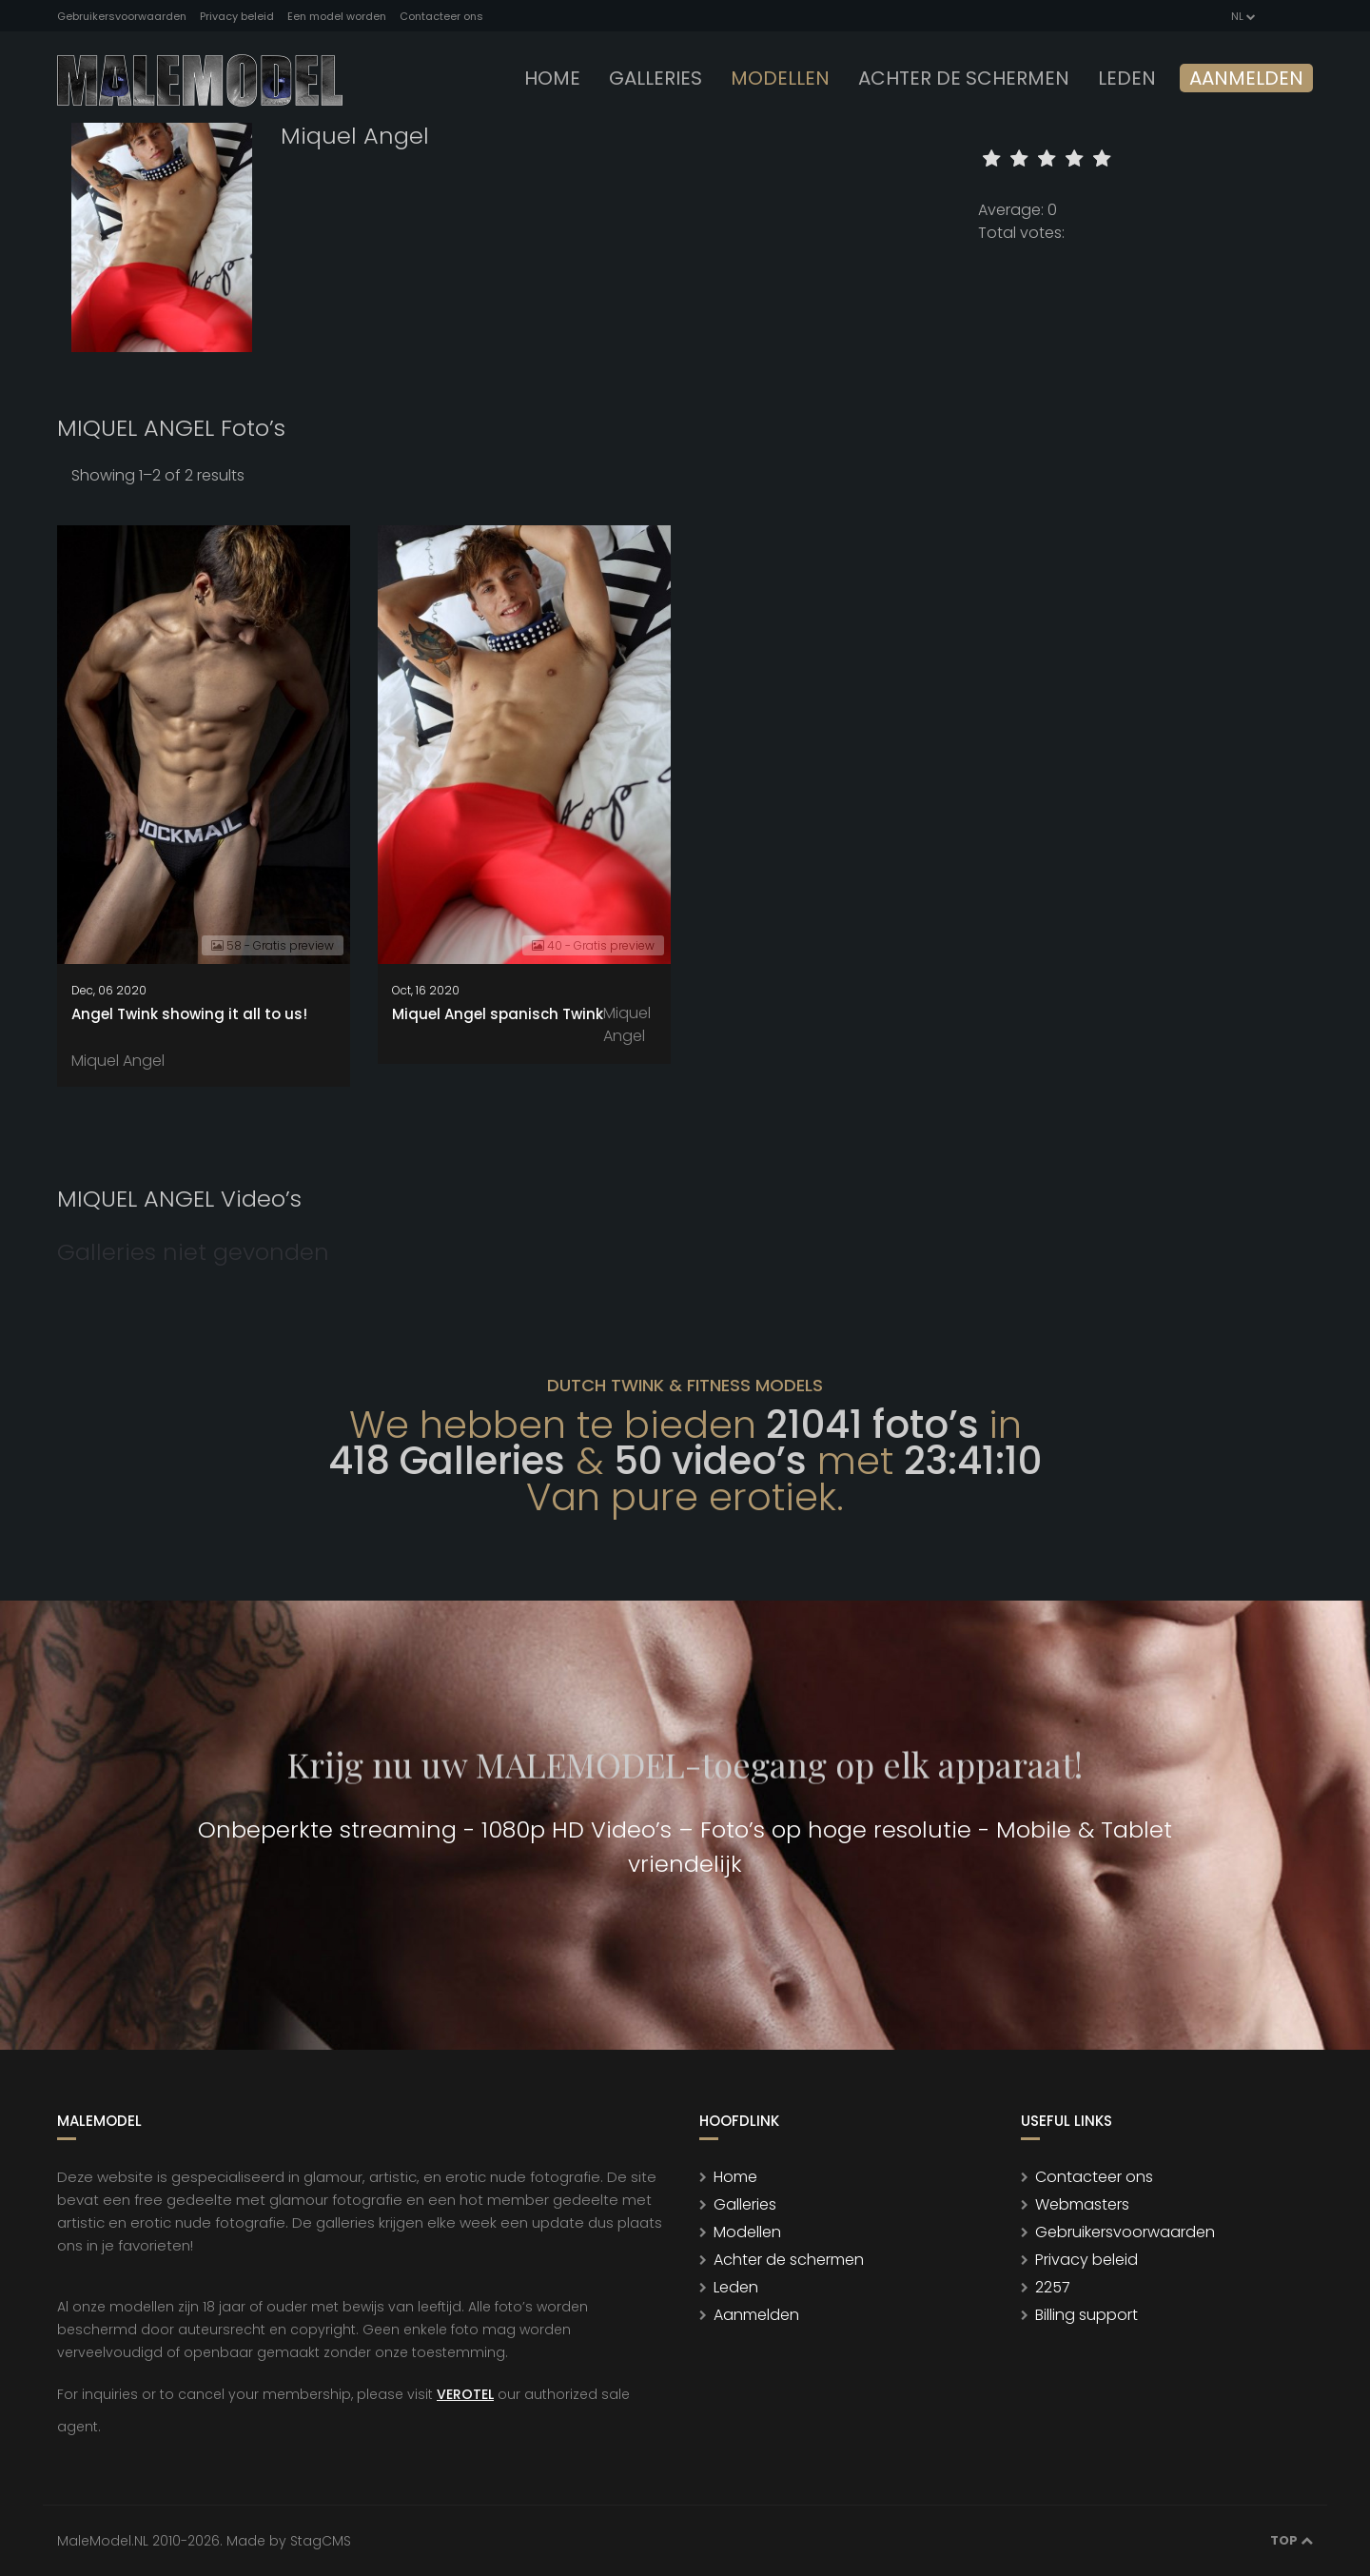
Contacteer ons (441, 16)
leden (1127, 78)
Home (552, 78)
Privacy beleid (237, 16)
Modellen (747, 2232)
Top (1291, 2540)
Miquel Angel (118, 1061)
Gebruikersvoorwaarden (121, 16)
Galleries (655, 78)
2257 (1052, 2287)
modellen (780, 78)
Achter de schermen (963, 78)
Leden (736, 2287)
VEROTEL (465, 2394)
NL (1242, 16)
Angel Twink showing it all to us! (189, 1014)
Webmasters (1082, 2204)
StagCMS (320, 2540)
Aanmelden (1246, 78)
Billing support (1086, 2315)
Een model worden (336, 16)
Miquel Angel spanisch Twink (497, 1014)
